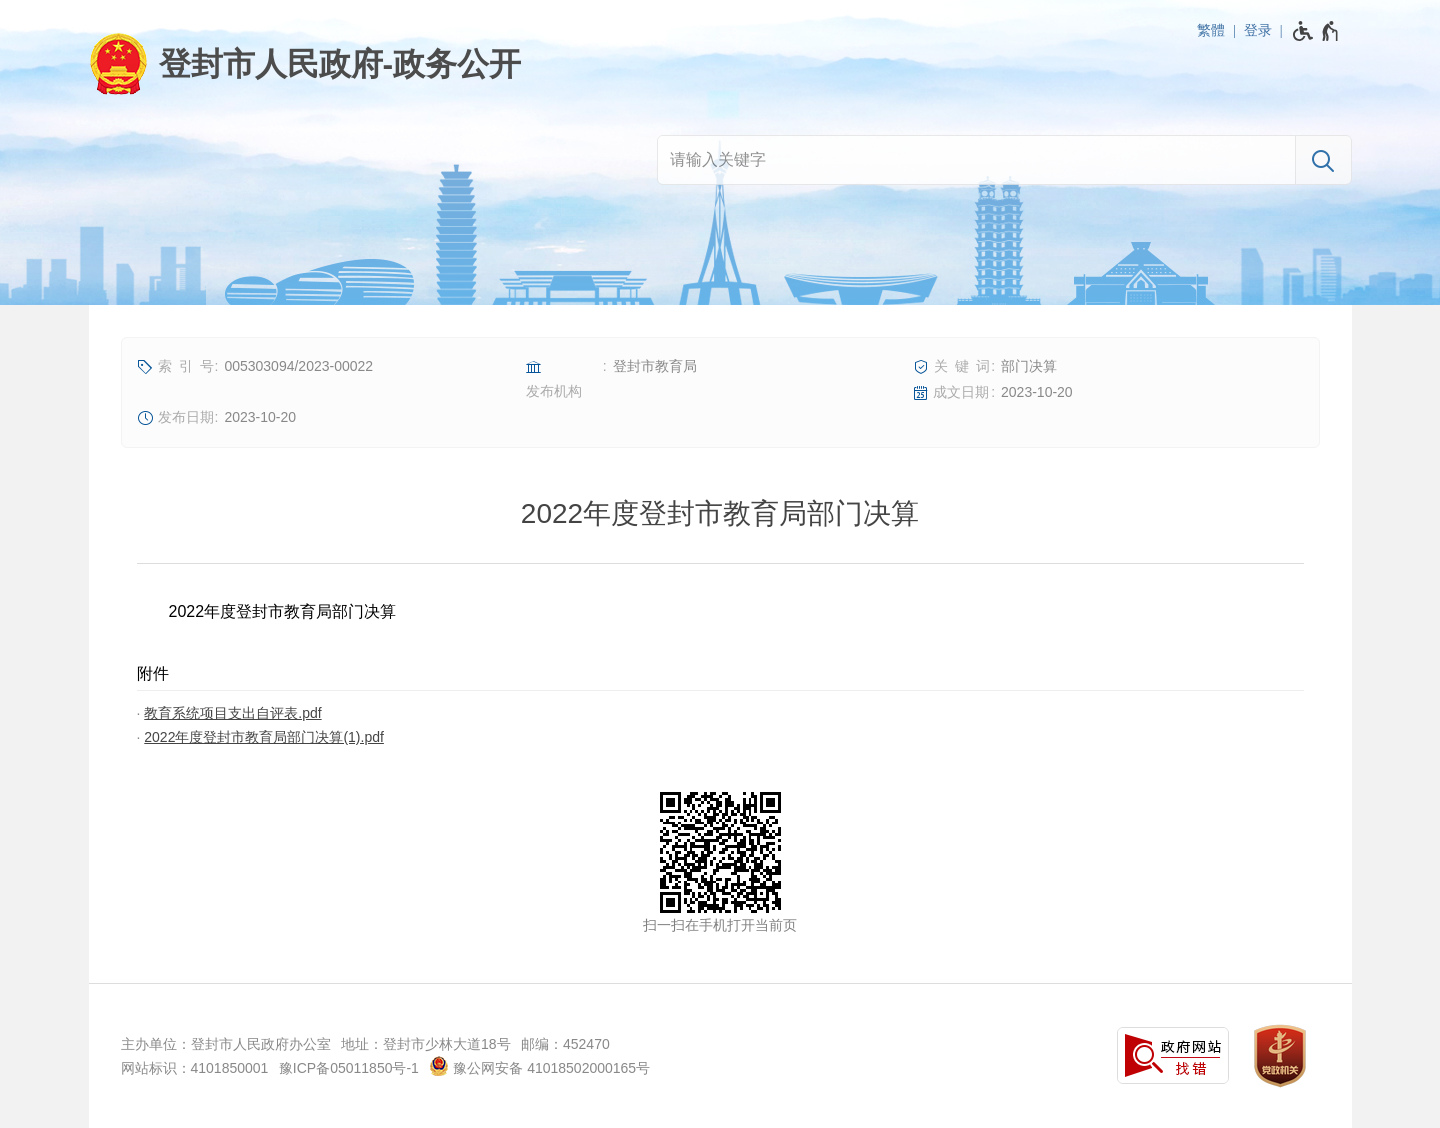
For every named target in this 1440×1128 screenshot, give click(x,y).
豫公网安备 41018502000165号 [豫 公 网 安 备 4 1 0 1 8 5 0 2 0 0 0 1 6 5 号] (539, 1066)
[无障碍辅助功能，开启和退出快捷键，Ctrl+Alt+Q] (1316, 31)
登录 (1258, 30)
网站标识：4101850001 (195, 1068)
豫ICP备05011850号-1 (349, 1068)
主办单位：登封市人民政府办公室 (226, 1044)
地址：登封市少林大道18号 (426, 1044)
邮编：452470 (565, 1044)
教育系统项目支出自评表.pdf (232, 713)
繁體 (1211, 30)
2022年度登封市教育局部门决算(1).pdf (264, 737)
